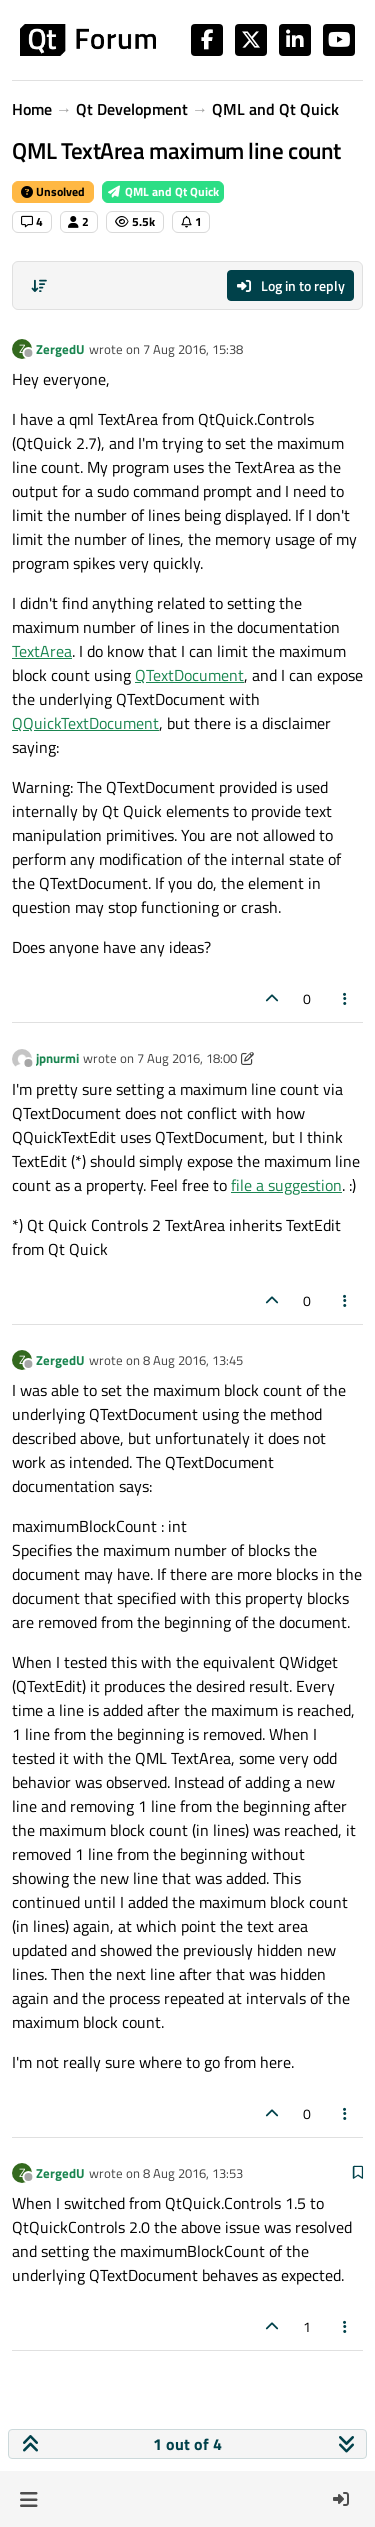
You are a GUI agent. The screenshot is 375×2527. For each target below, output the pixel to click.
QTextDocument (189, 675)
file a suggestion (286, 1185)
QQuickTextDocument (85, 723)
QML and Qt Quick (163, 191)
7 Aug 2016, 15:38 (193, 349)
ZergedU (60, 349)
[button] (28, 2499)
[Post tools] (346, 998)
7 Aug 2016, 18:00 (187, 1058)
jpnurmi (57, 1058)
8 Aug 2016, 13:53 (193, 2173)
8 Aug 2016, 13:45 (193, 1360)
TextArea (42, 651)
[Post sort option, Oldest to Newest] (39, 286)
